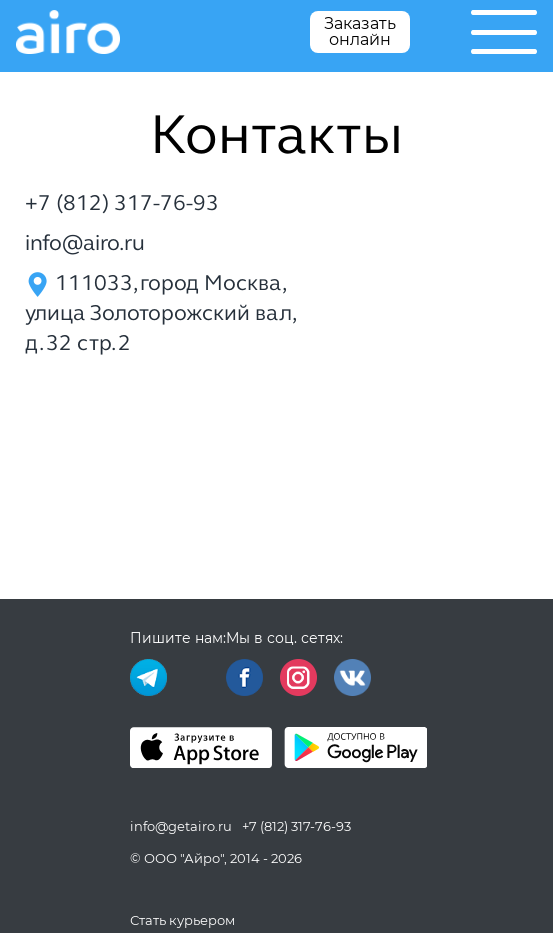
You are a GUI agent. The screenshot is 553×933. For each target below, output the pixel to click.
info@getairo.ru (181, 826)
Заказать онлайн (360, 31)
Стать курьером (182, 920)
